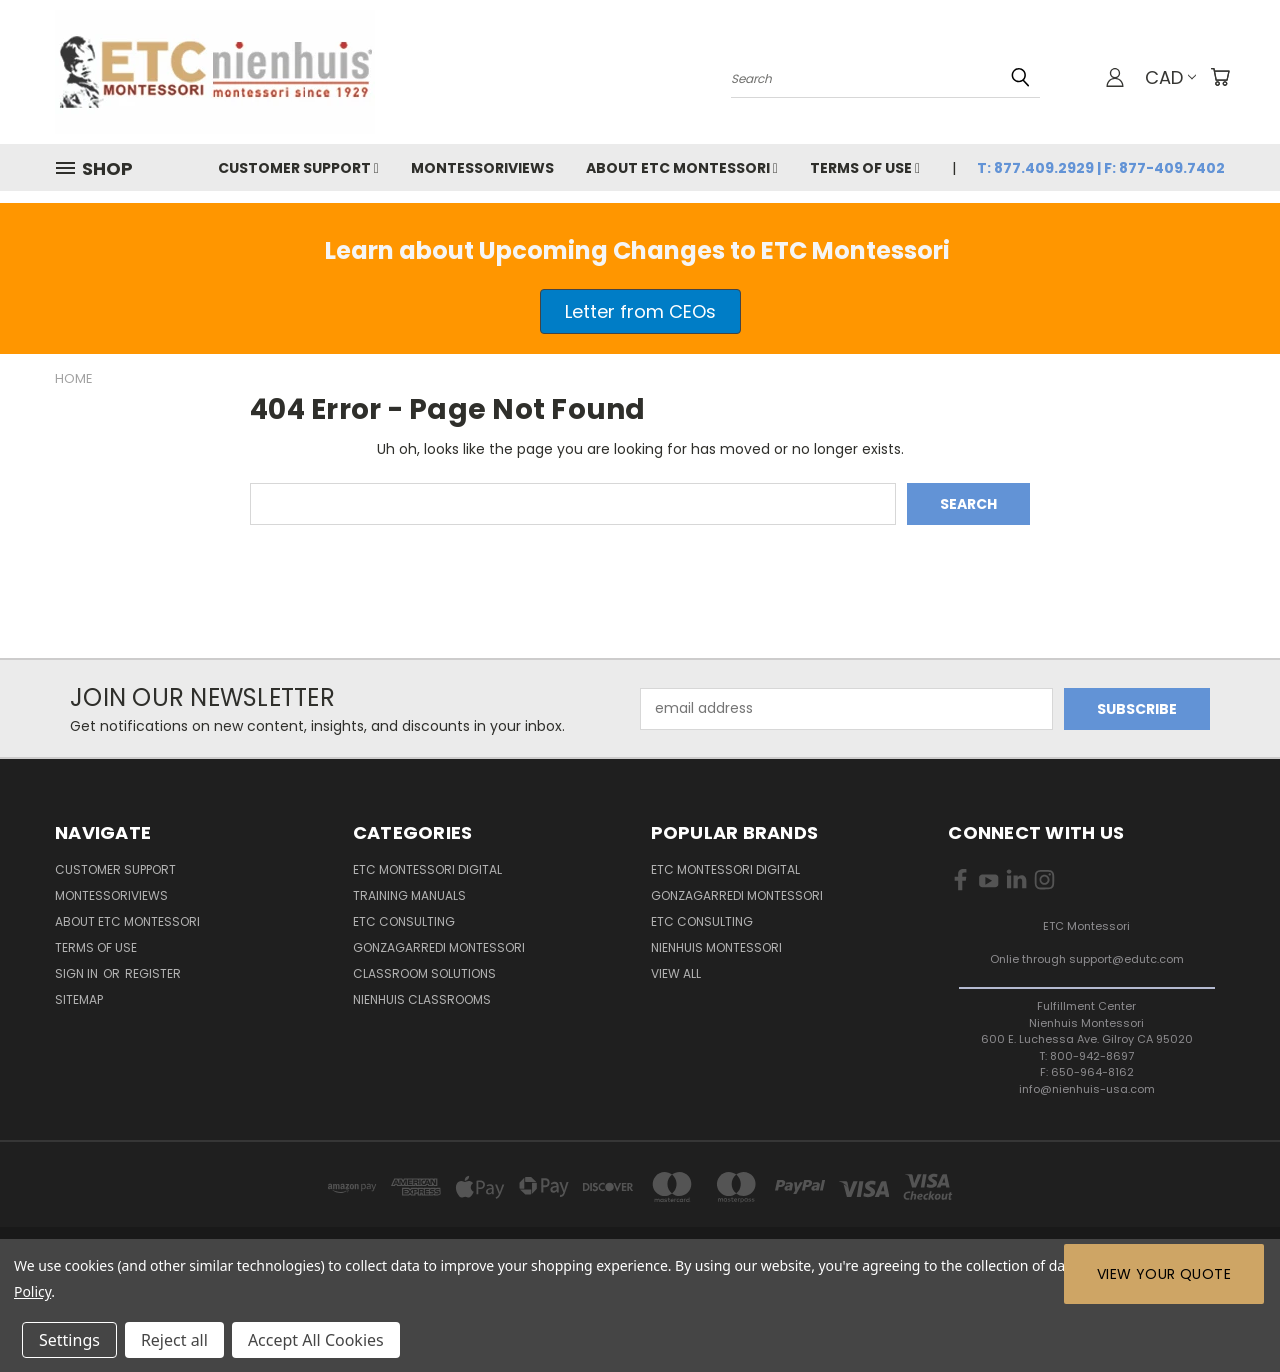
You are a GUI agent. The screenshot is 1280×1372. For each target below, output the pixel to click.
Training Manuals (409, 895)
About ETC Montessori (682, 168)
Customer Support (298, 168)
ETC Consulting (404, 921)
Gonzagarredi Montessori (439, 947)
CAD (1170, 77)
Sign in (78, 973)
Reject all (174, 1340)
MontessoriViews (482, 168)
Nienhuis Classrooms (422, 999)
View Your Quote (1164, 1274)
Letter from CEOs (640, 311)
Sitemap (79, 999)
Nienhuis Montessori (716, 947)
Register (153, 973)
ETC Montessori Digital (427, 869)
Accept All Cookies (316, 1340)
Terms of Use (865, 168)
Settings (69, 1340)
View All (676, 973)
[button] (640, 311)
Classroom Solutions (424, 973)
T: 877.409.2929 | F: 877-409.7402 (1101, 168)
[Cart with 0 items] (1220, 77)
